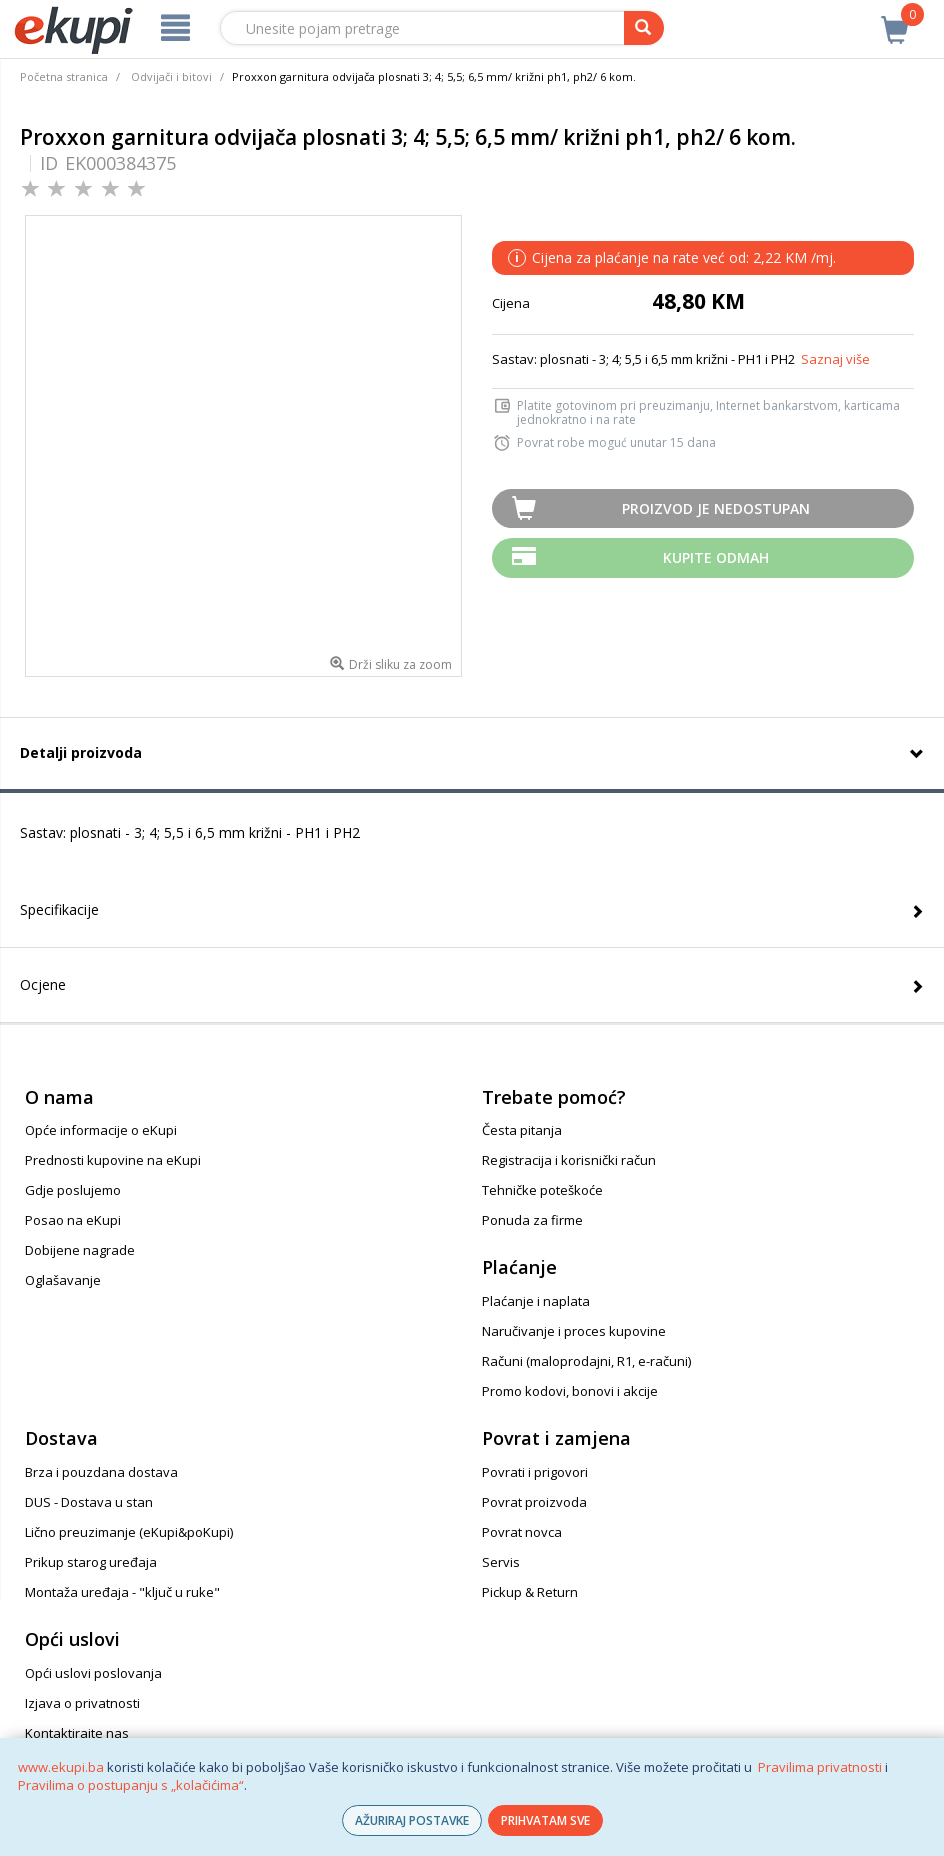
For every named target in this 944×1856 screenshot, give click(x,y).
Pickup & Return (530, 1592)
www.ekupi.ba (61, 1767)
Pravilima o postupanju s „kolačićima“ (131, 1785)
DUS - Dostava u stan (89, 1502)
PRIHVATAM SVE (545, 1820)
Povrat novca (522, 1532)
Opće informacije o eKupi (101, 1130)
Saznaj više (835, 359)
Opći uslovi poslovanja (93, 1673)
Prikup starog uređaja (91, 1562)
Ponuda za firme (532, 1220)
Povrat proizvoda (534, 1502)
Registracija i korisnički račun (569, 1160)
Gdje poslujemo (73, 1190)
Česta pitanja (522, 1130)
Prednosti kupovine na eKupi (113, 1160)
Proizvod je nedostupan (716, 508)
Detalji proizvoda (81, 752)
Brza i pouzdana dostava (101, 1472)
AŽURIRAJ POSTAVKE (412, 1820)
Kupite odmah (716, 557)
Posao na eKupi (73, 1220)
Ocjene (43, 984)
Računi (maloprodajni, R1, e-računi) (586, 1361)
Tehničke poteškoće (542, 1190)
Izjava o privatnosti (82, 1703)
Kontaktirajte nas (77, 1733)
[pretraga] (644, 28)
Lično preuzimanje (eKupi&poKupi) (129, 1532)
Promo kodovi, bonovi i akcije (570, 1391)
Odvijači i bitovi (171, 76)
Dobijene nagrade (80, 1250)
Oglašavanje (63, 1280)
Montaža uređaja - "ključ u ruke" (122, 1592)
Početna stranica (64, 76)
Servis (501, 1562)
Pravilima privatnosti (820, 1767)
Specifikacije (59, 909)
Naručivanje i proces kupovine (574, 1331)
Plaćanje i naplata (536, 1301)
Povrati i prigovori (535, 1472)
